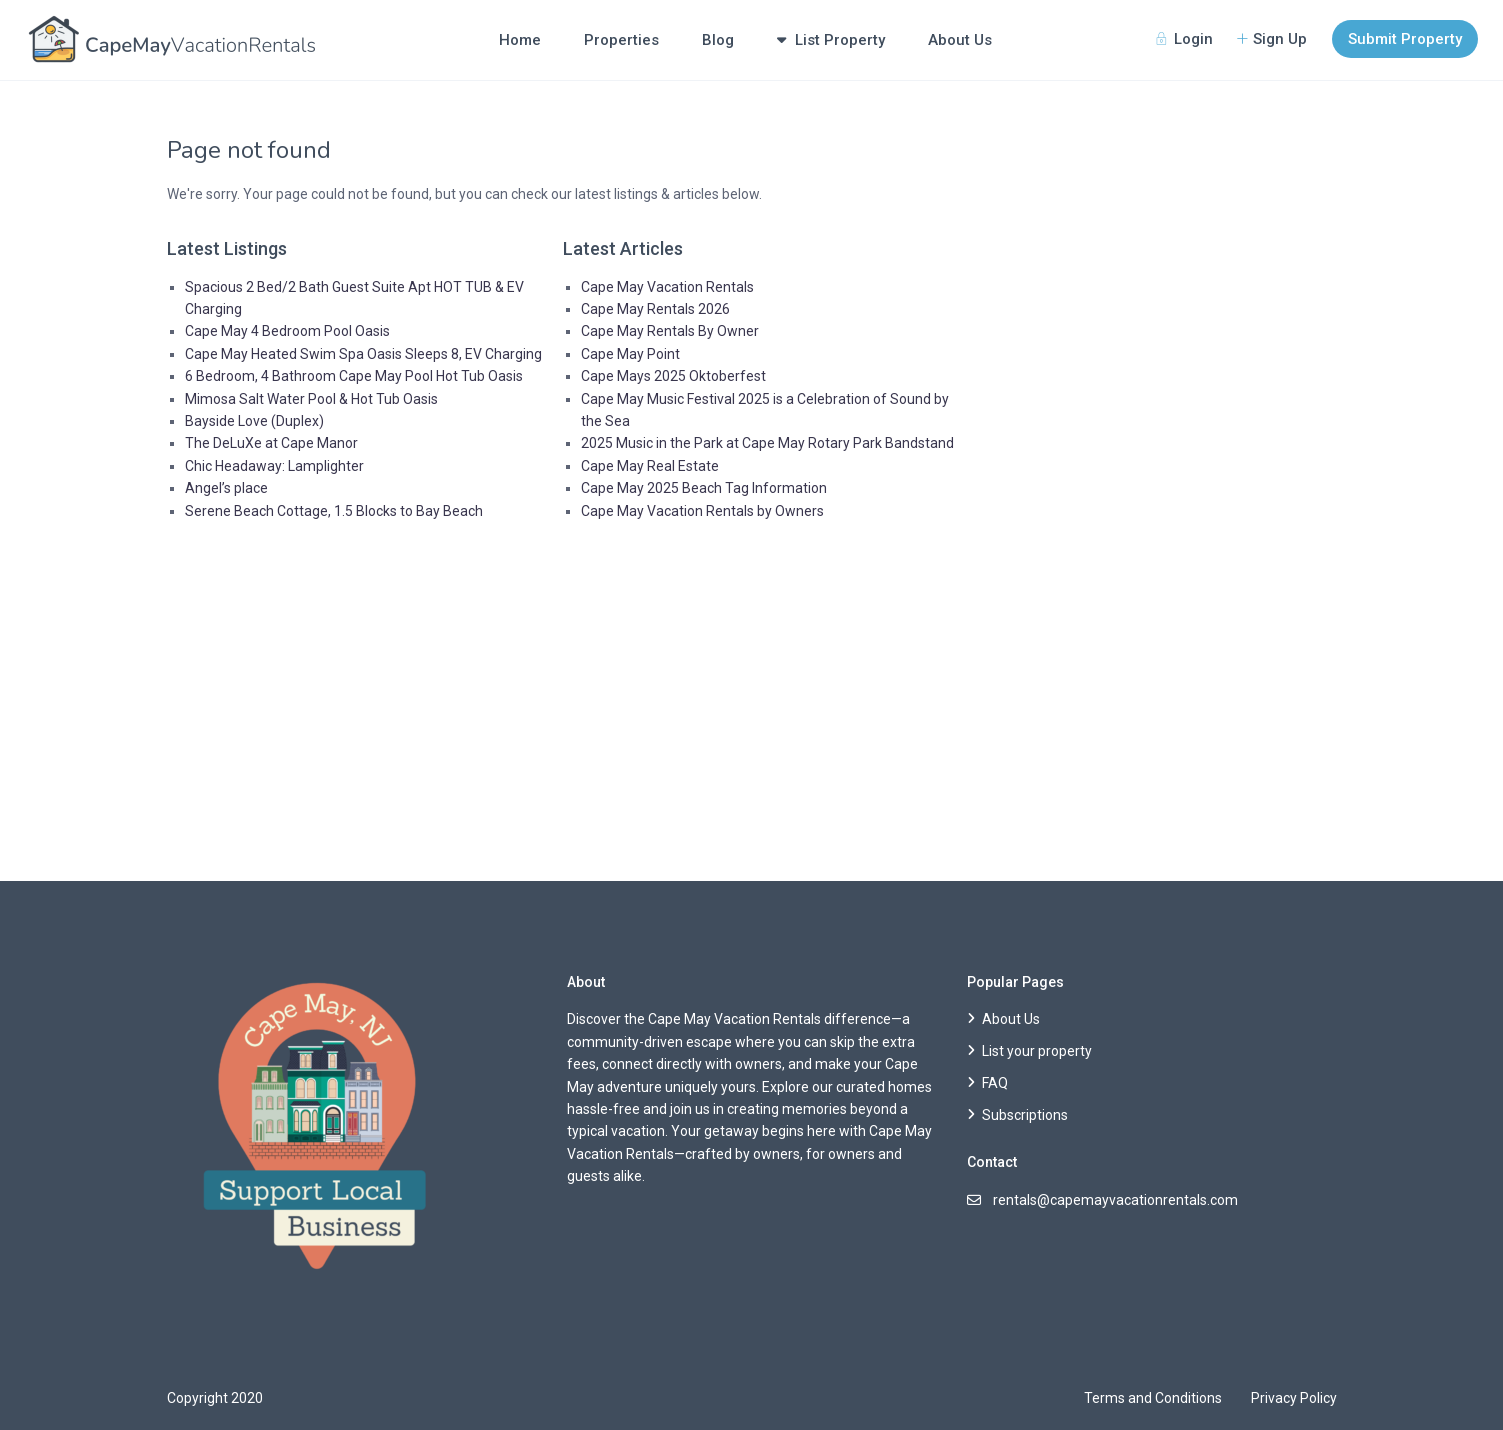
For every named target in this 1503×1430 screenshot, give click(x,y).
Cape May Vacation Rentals (667, 287)
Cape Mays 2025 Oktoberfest (673, 376)
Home (520, 40)
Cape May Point (630, 354)
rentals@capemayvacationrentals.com (1115, 1200)
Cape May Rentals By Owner (670, 331)
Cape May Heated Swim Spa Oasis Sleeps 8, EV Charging (363, 354)
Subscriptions (1025, 1115)
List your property (1037, 1051)
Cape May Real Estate (650, 466)
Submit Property (1405, 39)
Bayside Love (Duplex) (254, 421)
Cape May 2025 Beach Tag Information (704, 488)
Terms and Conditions (1153, 1398)
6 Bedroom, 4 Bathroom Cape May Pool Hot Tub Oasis (354, 376)
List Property (831, 40)
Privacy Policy (1294, 1398)
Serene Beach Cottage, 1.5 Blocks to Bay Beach (334, 511)
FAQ (995, 1083)
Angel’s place (226, 488)
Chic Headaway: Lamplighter (274, 466)
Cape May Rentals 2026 (655, 309)
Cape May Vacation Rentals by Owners (702, 511)
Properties (621, 40)
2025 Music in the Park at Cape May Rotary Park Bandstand (767, 443)
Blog (718, 40)
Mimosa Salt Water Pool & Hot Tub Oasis (311, 399)
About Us (960, 40)
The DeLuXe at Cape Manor (271, 443)
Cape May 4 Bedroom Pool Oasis (287, 331)
